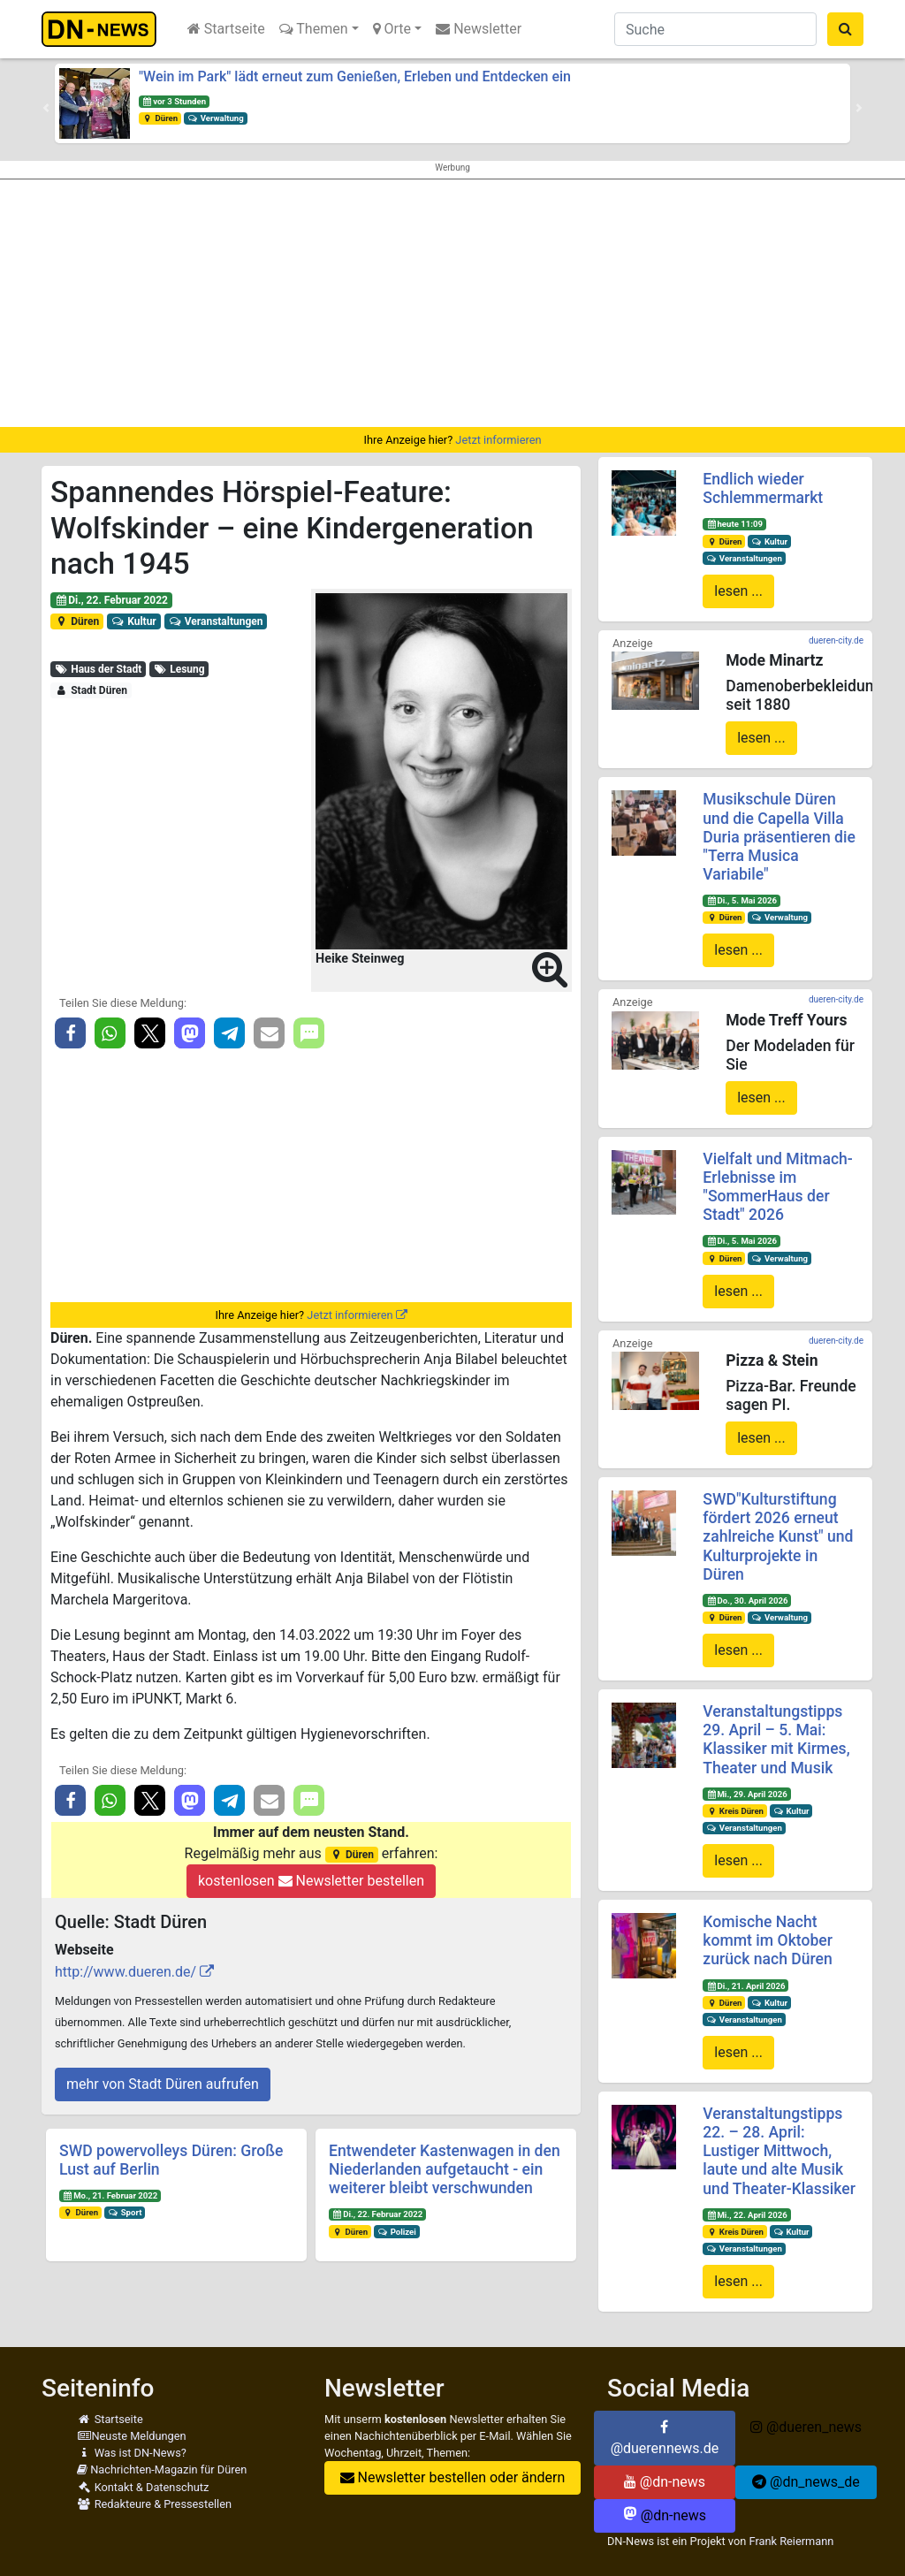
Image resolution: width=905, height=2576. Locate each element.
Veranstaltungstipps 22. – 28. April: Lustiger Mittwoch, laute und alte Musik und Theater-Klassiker (779, 2151)
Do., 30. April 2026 (746, 1600)
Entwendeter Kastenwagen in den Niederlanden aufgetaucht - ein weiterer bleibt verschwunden (444, 2169)
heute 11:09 (734, 524)
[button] (46, 108)
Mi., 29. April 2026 (746, 1794)
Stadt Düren (91, 690)
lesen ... (738, 591)
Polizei (396, 2232)
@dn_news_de (806, 2481)
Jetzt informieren (498, 439)
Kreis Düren (735, 1811)
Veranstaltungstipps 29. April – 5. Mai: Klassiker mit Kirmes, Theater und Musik (776, 1739)
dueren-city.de (836, 640)
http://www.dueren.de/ (125, 1971)
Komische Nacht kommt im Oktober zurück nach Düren (768, 1940)
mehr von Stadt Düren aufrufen (162, 2084)
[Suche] (715, 29)
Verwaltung (215, 118)
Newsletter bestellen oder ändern (453, 2477)
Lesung (179, 669)
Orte (392, 28)
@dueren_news (806, 2427)
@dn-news (664, 2481)
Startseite (226, 28)
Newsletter (478, 28)
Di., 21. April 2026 (746, 1986)
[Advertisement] (452, 303)
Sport (124, 2212)
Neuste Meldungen (131, 2436)
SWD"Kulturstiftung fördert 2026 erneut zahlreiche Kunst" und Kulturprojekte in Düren (778, 1536)
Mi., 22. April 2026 (746, 2215)
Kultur (133, 621)
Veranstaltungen (215, 621)
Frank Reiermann (791, 2541)
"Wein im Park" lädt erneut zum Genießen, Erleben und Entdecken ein (355, 76)
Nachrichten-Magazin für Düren (162, 2469)
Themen (313, 28)
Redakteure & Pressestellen (154, 2504)
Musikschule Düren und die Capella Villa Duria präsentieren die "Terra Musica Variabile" (779, 836)
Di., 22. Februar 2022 (111, 600)
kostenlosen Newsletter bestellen (311, 1880)
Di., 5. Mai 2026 (741, 900)
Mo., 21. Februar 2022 (110, 2195)
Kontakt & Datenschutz (143, 2487)
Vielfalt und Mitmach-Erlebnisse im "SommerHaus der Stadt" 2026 (778, 1186)
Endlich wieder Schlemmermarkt (763, 488)
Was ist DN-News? (131, 2452)
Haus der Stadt (98, 669)
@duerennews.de (665, 2438)
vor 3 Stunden (174, 101)
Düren (160, 118)
